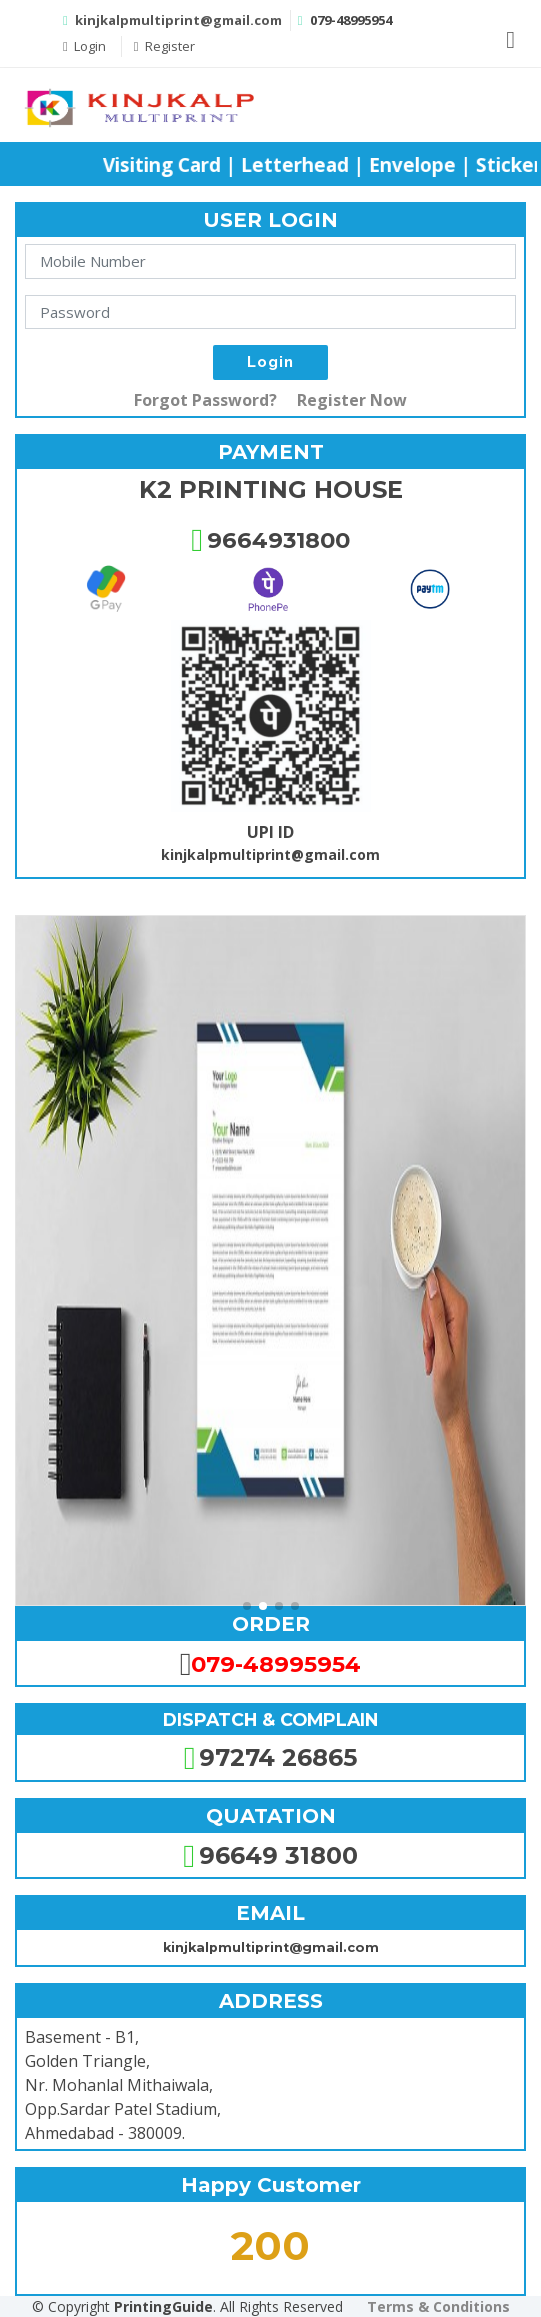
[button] (247, 1606)
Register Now (352, 400)
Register (164, 46)
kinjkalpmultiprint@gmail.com (178, 20)
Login (84, 46)
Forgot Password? (205, 400)
